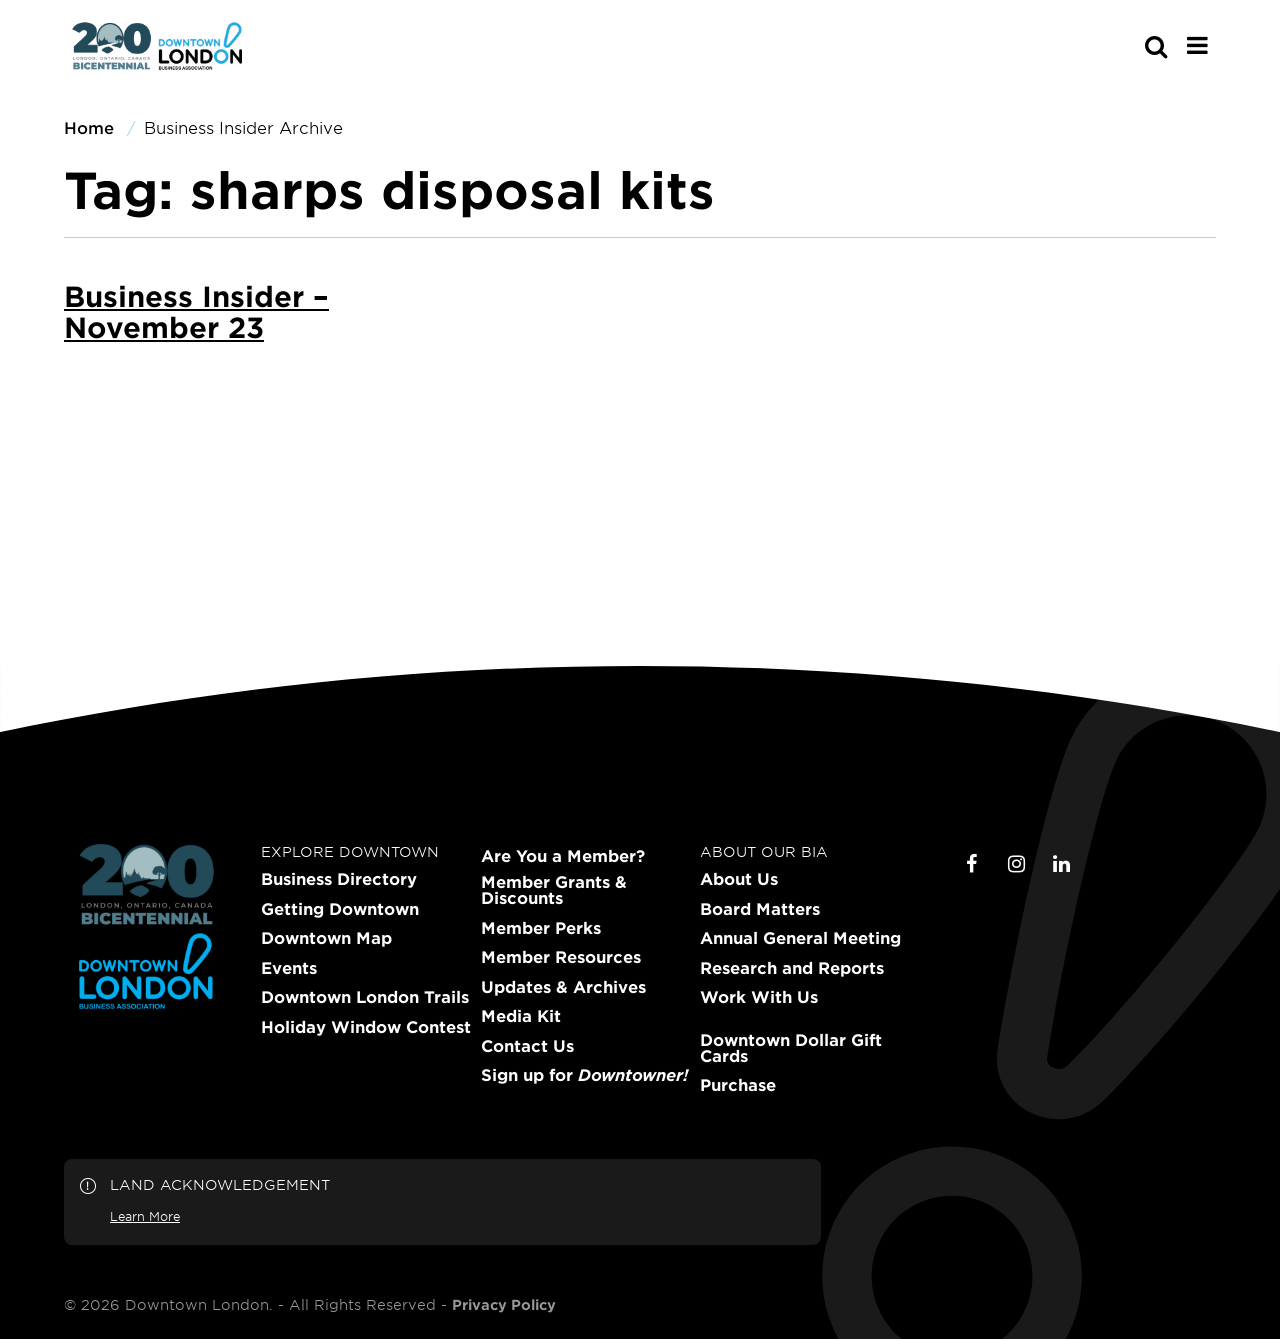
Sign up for (584, 1075)
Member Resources (561, 957)
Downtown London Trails (365, 997)
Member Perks (541, 928)
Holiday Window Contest (366, 1027)
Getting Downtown (340, 909)
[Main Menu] (1197, 45)
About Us (739, 879)
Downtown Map (326, 938)
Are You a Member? (563, 856)
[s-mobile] (1120, 46)
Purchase (738, 1085)
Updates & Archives (563, 987)
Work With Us (759, 997)
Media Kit (521, 1016)
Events (289, 968)
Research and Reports (792, 968)
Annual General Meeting (800, 938)
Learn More (145, 1216)
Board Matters (760, 909)
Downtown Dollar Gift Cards (791, 1048)
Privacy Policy (504, 1305)
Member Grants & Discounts (554, 890)
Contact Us (527, 1046)
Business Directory (339, 879)
